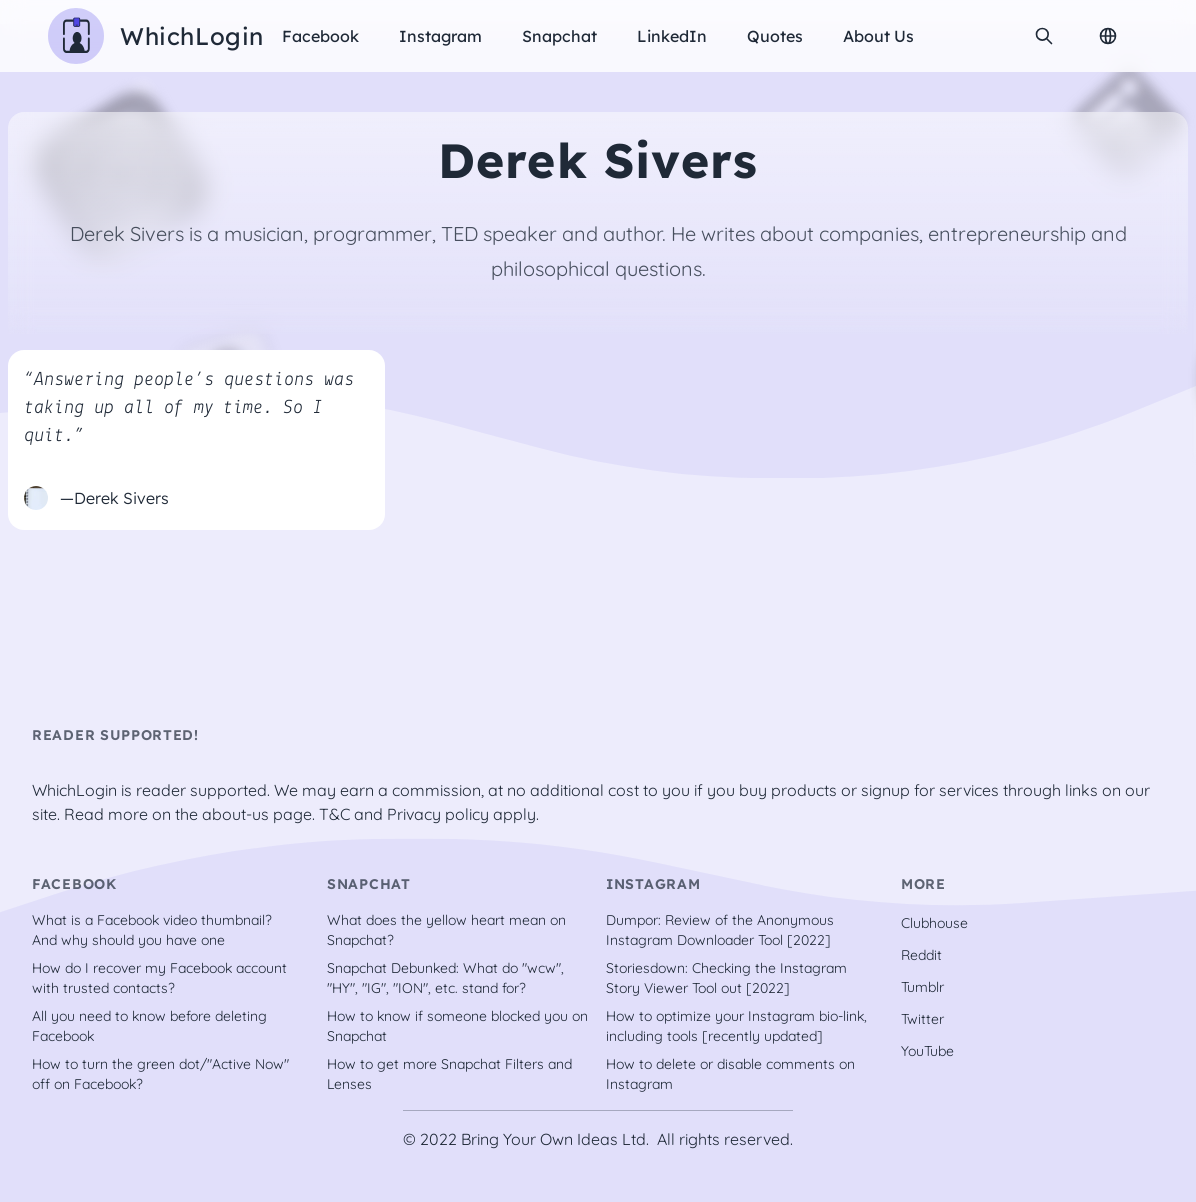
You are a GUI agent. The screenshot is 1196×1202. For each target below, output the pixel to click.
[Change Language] (1108, 36)
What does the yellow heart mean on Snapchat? (446, 930)
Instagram (440, 36)
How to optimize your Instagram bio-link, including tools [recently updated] (736, 1026)
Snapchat (559, 36)
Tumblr (922, 987)
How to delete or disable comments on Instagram (730, 1074)
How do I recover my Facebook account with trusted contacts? (159, 978)
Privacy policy (438, 814)
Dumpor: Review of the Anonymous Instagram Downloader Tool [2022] (720, 930)
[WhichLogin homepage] (156, 36)
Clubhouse (934, 923)
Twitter (922, 1019)
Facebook (320, 36)
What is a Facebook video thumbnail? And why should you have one (152, 930)
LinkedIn (672, 36)
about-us (235, 814)
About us (878, 36)
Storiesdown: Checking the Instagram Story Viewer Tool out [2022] (726, 978)
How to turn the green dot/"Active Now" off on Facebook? (160, 1074)
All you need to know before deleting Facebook (149, 1026)
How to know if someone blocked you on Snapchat (457, 1026)
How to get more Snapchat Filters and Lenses (449, 1074)
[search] (1044, 36)
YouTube (927, 1051)
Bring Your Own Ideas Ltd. (555, 1139)
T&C (334, 814)
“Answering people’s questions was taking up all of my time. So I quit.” (189, 408)
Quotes (775, 36)
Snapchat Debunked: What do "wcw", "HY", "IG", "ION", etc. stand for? (445, 978)
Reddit (921, 955)
